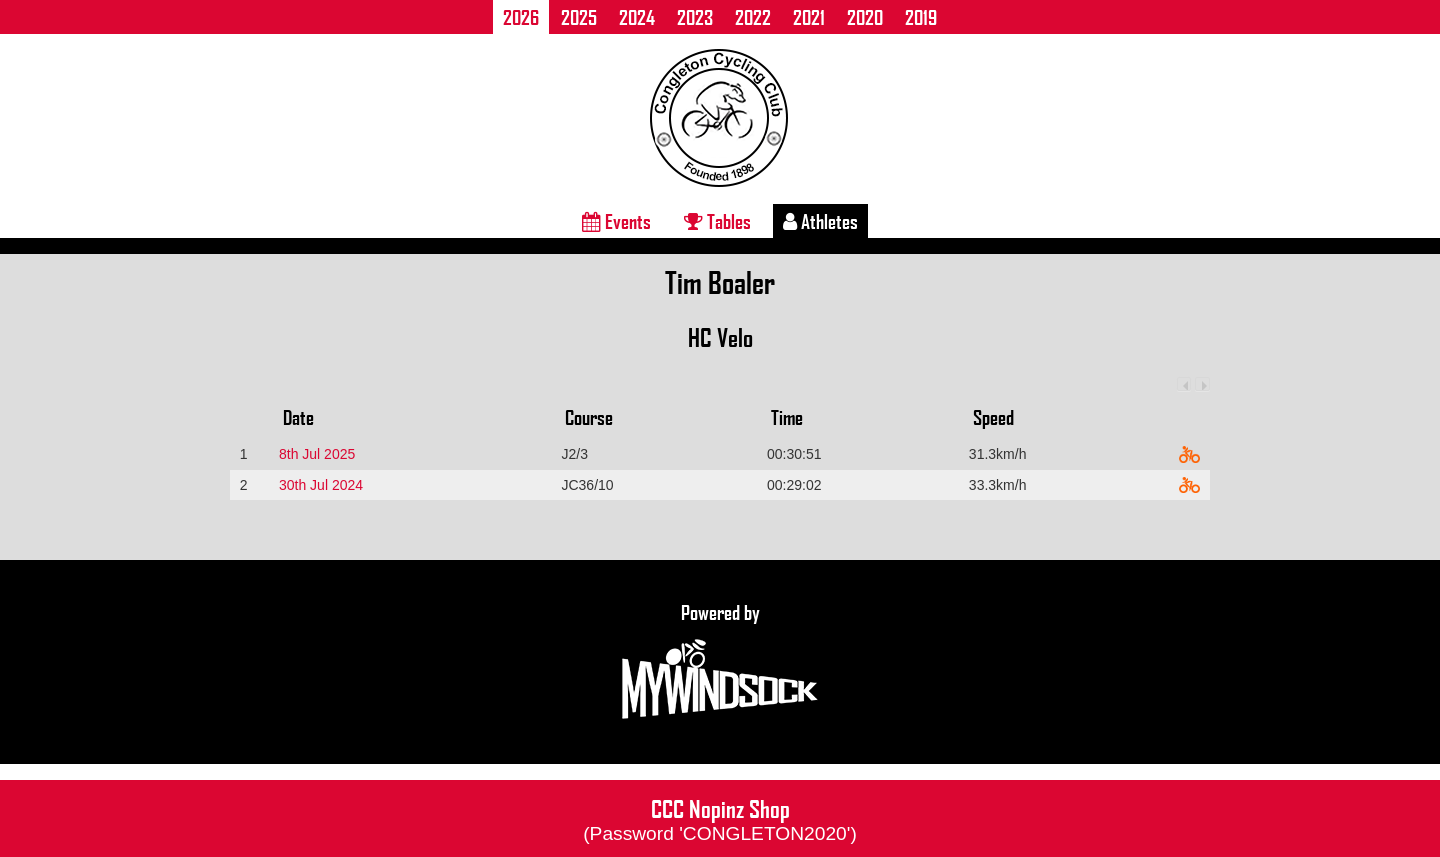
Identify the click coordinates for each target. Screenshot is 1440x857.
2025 (579, 17)
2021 (809, 17)
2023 (695, 17)
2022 (753, 17)
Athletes (820, 221)
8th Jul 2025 (317, 454)
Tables (717, 221)
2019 (921, 17)
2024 (637, 17)
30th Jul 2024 (321, 485)
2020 (865, 17)
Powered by (720, 662)
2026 (521, 17)
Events (616, 221)
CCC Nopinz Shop (720, 818)
